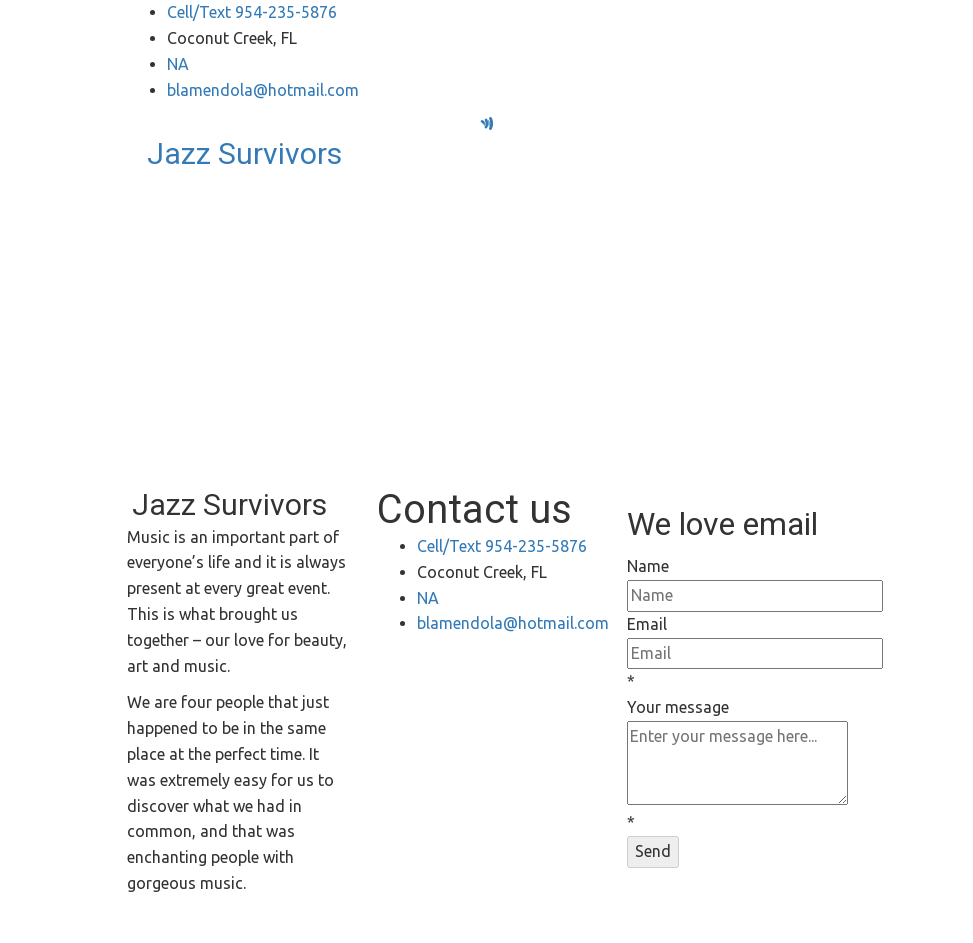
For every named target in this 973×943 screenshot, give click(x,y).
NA (178, 64)
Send (653, 851)
